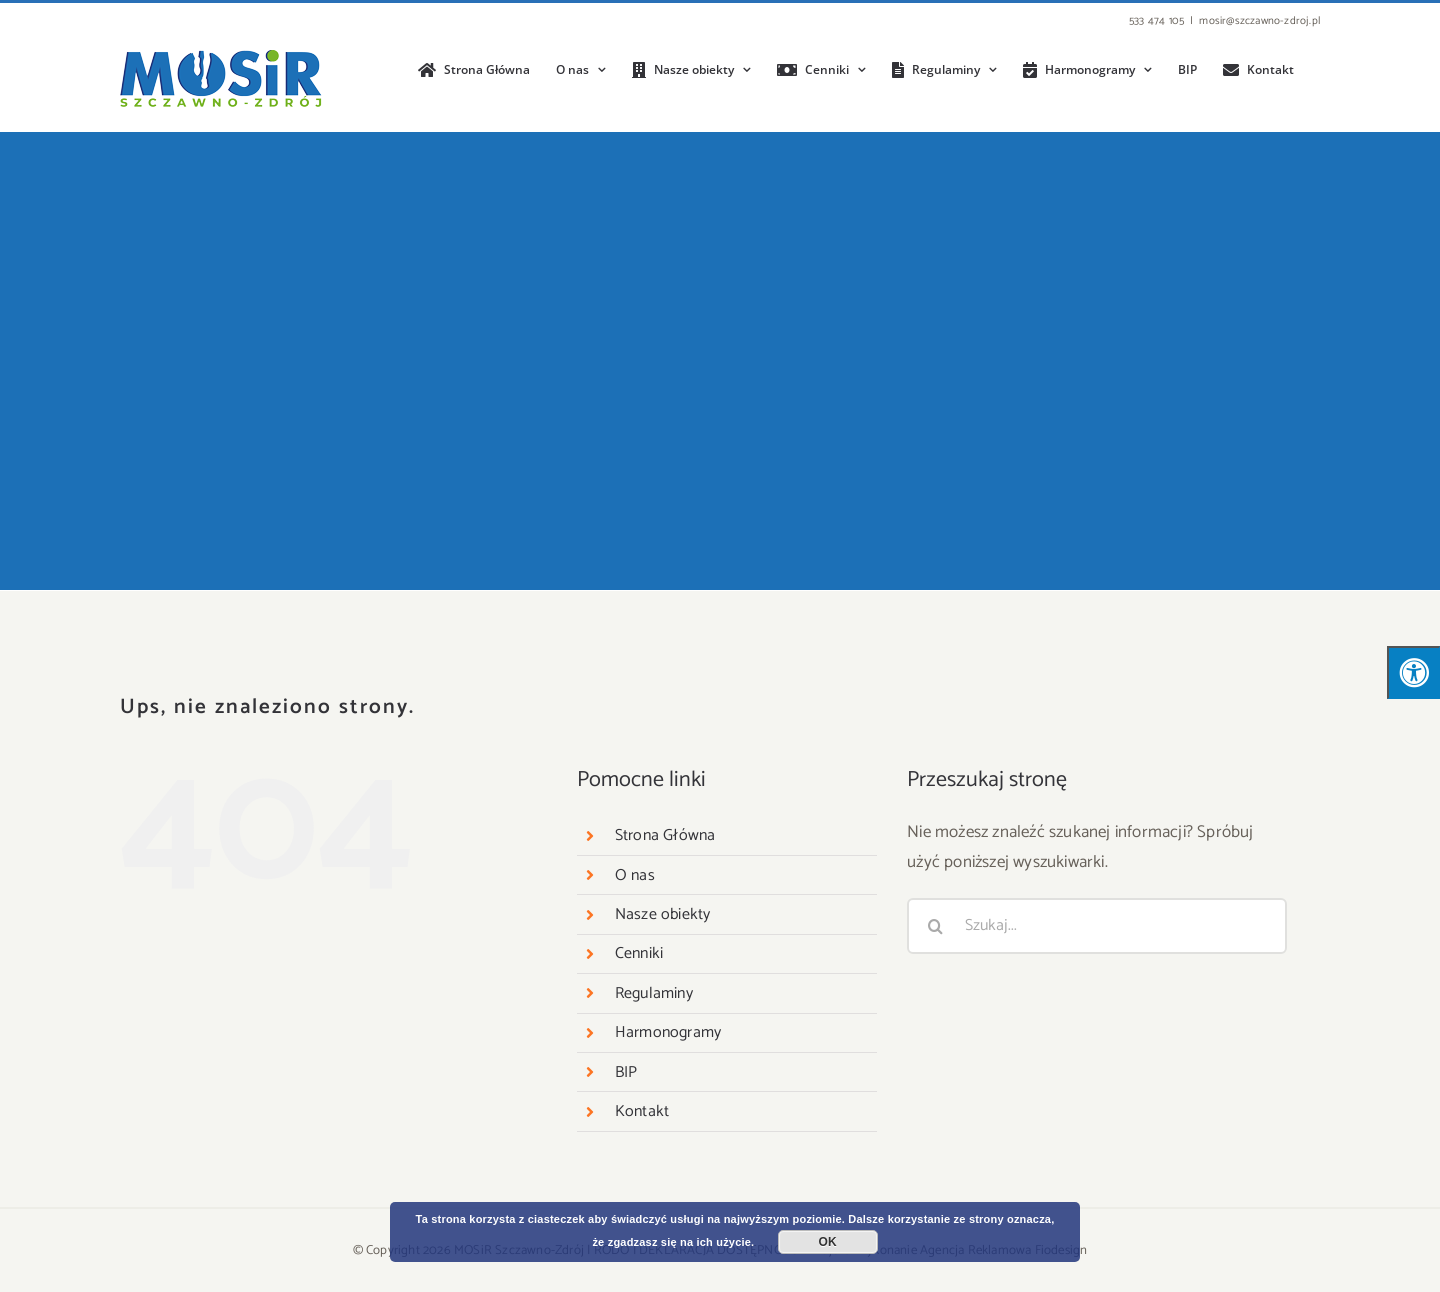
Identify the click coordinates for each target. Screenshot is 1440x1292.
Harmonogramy (668, 1032)
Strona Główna (665, 835)
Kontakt (642, 1111)
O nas (635, 875)
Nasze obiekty (663, 914)
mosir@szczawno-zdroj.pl (1259, 21)
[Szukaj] (935, 926)
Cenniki (639, 953)
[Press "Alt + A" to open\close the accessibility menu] (1413, 672)
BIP (626, 1072)
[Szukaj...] (1097, 926)
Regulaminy (654, 993)
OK (828, 1242)
